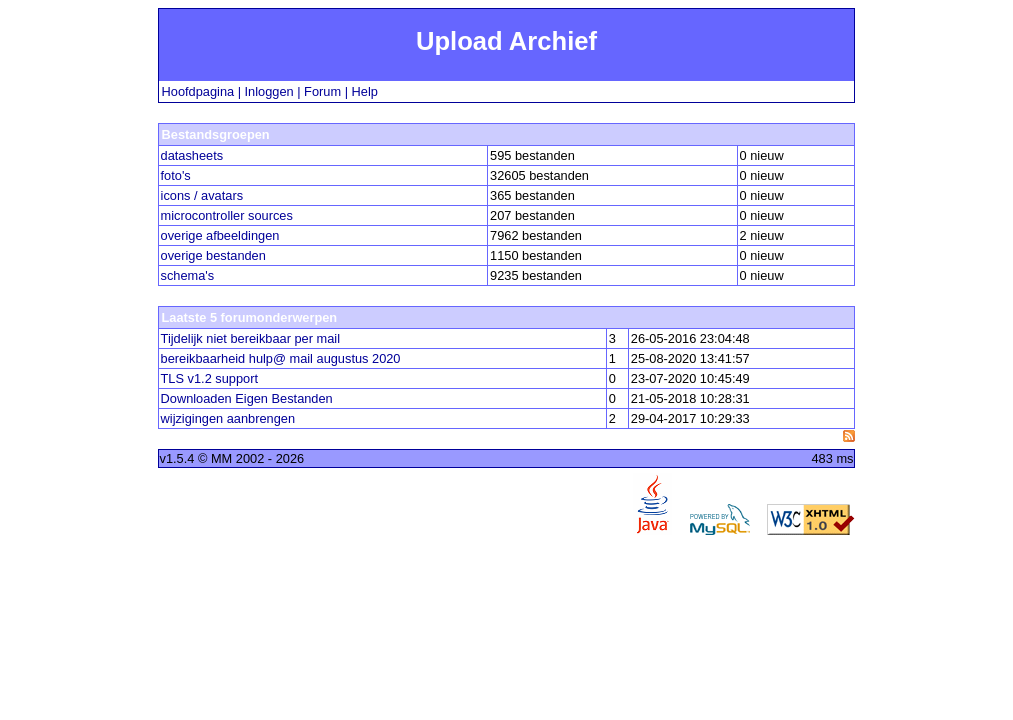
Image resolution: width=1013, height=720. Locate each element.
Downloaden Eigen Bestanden (247, 398)
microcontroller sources (227, 215)
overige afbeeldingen (220, 235)
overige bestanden (213, 255)
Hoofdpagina (198, 91)
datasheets (192, 155)
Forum (322, 91)
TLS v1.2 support (209, 378)
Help (365, 91)
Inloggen (269, 91)
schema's (188, 275)
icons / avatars (202, 195)
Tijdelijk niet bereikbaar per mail (250, 338)
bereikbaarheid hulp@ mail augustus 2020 (281, 358)
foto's (176, 175)
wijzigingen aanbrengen (228, 418)
